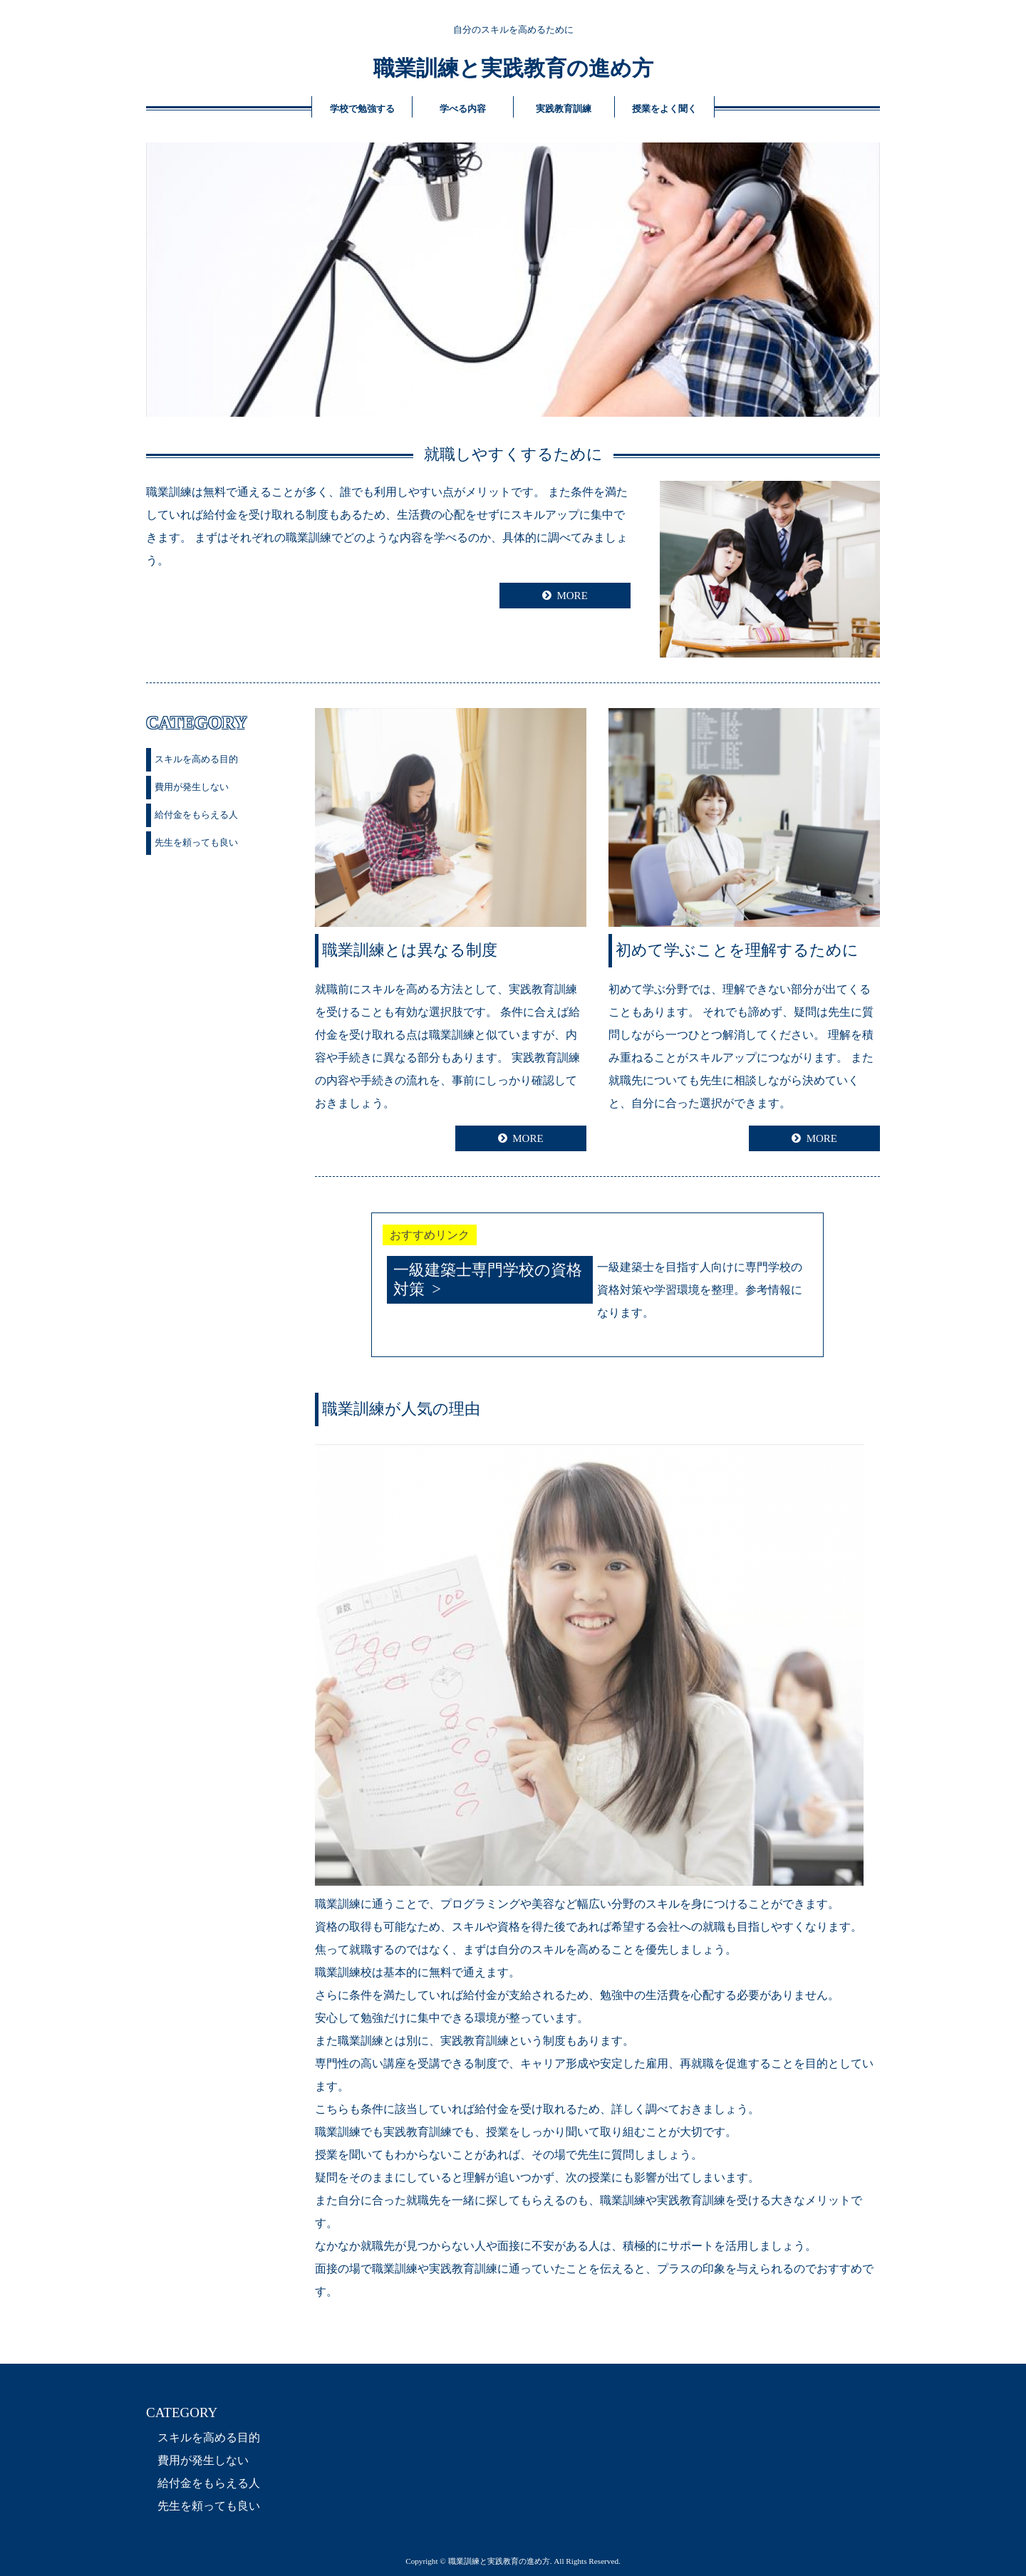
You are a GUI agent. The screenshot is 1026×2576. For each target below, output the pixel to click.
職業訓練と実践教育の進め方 (513, 68)
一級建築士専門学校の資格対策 (487, 1279)
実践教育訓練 (563, 108)
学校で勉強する (362, 108)
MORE (571, 595)
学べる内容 (463, 108)
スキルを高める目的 (196, 759)
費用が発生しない (192, 786)
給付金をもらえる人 (196, 814)
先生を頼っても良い (196, 842)
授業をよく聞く (664, 108)
